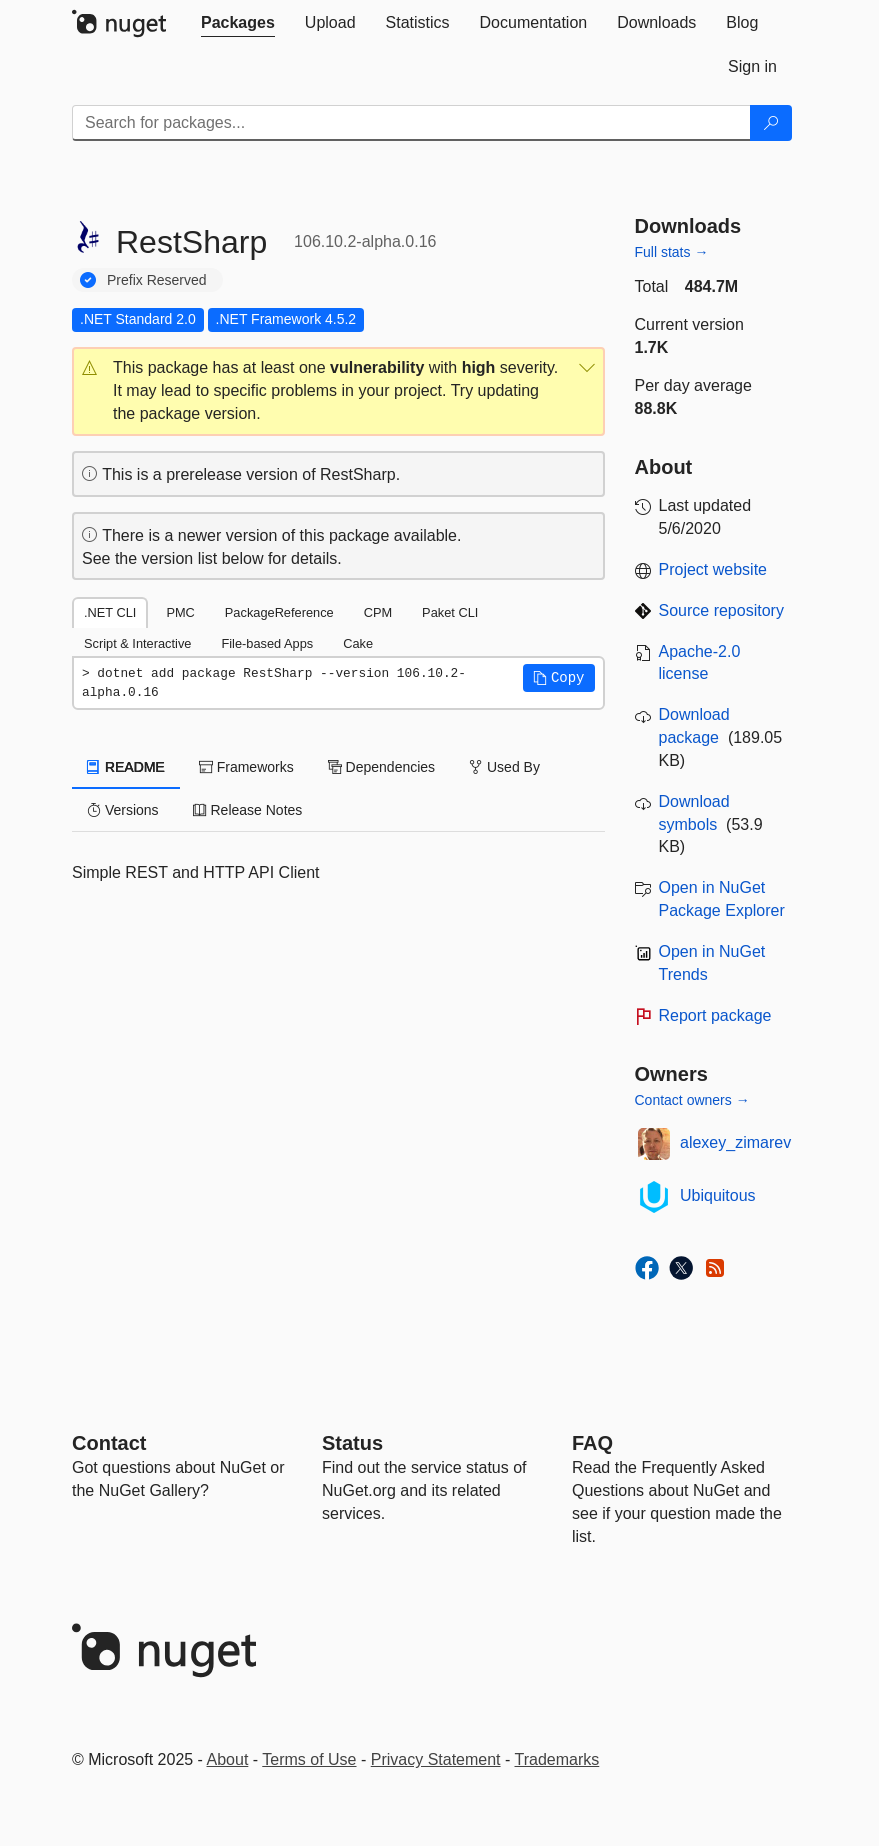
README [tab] (126, 767)
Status (352, 1443)
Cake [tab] (358, 643)
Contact (109, 1443)
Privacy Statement (436, 1759)
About (228, 1759)
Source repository (721, 610)
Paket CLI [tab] (450, 612)
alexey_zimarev (735, 1142)
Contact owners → (692, 1100)
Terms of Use (309, 1759)
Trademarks (557, 1759)
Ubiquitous (718, 1195)
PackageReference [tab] (279, 612)
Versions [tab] (123, 810)
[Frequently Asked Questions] (592, 1443)
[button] (338, 391)
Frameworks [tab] (246, 767)
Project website (713, 569)
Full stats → (672, 252)
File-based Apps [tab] (267, 643)
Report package (715, 1015)
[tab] (238, 23)
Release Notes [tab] (248, 810)
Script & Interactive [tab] (137, 643)
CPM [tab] (378, 612)
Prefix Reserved (157, 280)
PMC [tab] (180, 612)
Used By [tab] (504, 767)
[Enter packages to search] (411, 123)
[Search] (771, 123)
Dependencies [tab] (381, 767)
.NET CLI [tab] (110, 612)
